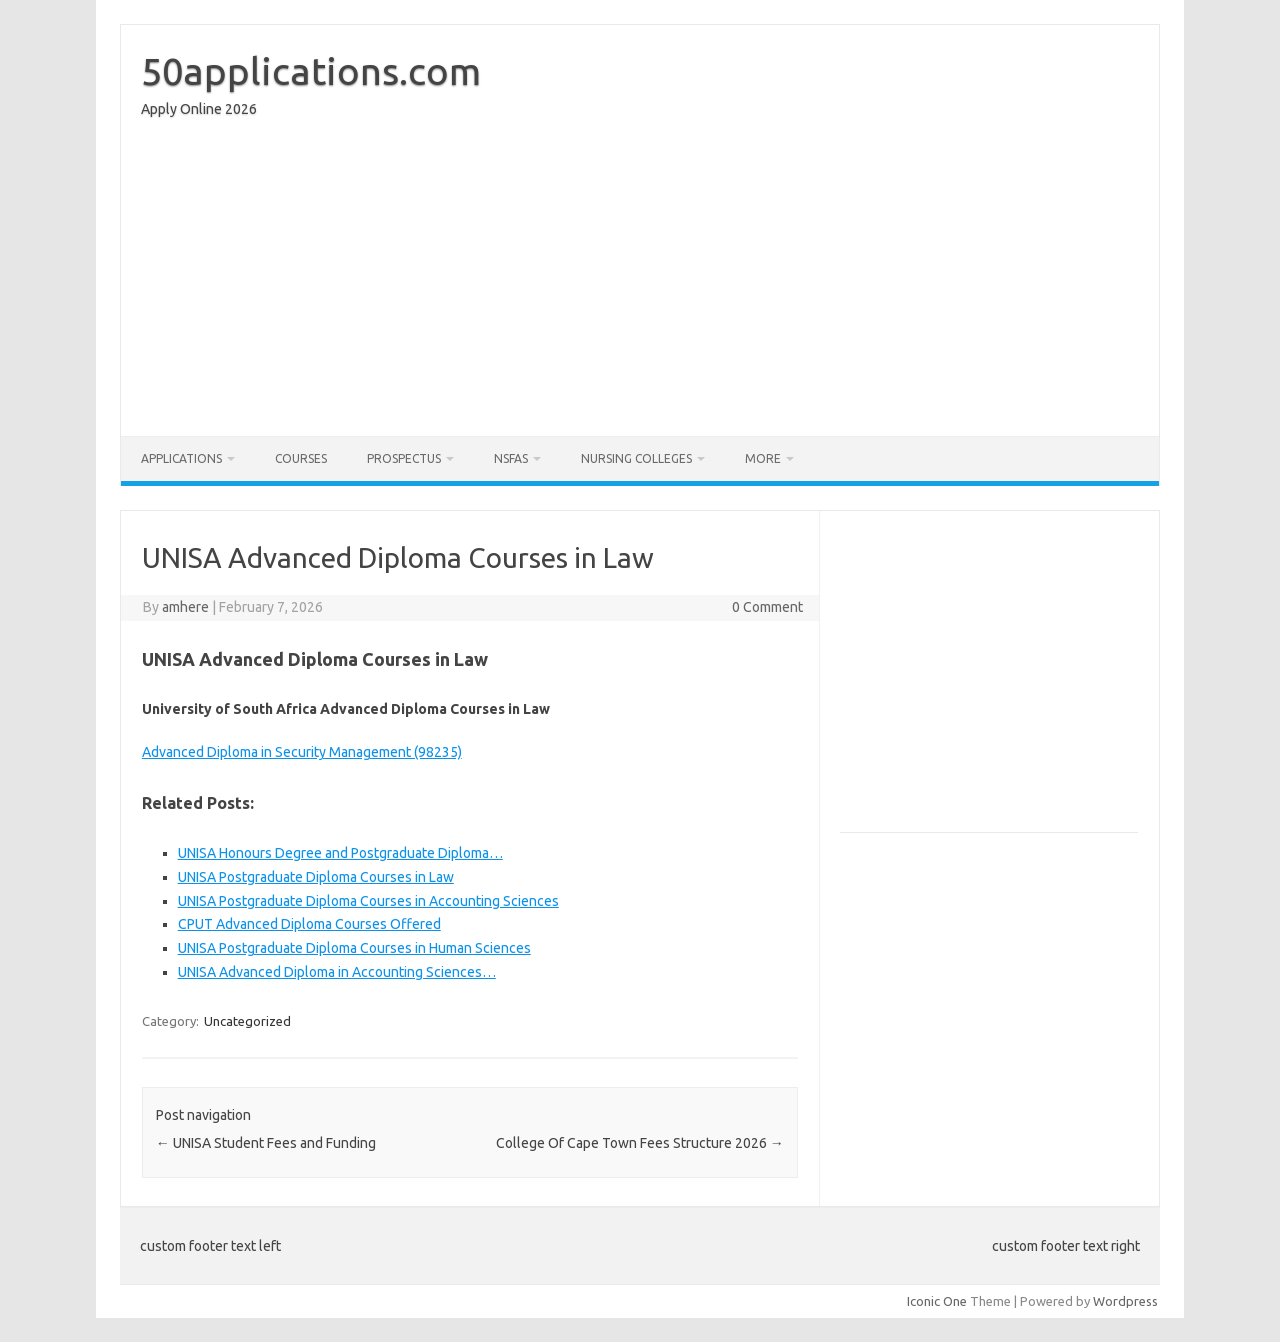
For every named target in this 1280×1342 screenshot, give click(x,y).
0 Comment (767, 607)
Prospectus (404, 458)
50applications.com (311, 71)
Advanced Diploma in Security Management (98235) (302, 752)
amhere (185, 607)
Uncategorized (247, 1021)
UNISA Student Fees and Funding (266, 1143)
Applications (181, 458)
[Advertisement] (640, 282)
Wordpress (1125, 1301)
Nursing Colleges (636, 458)
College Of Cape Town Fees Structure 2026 (640, 1143)
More (763, 458)
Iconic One (937, 1301)
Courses (301, 458)
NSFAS (511, 458)
